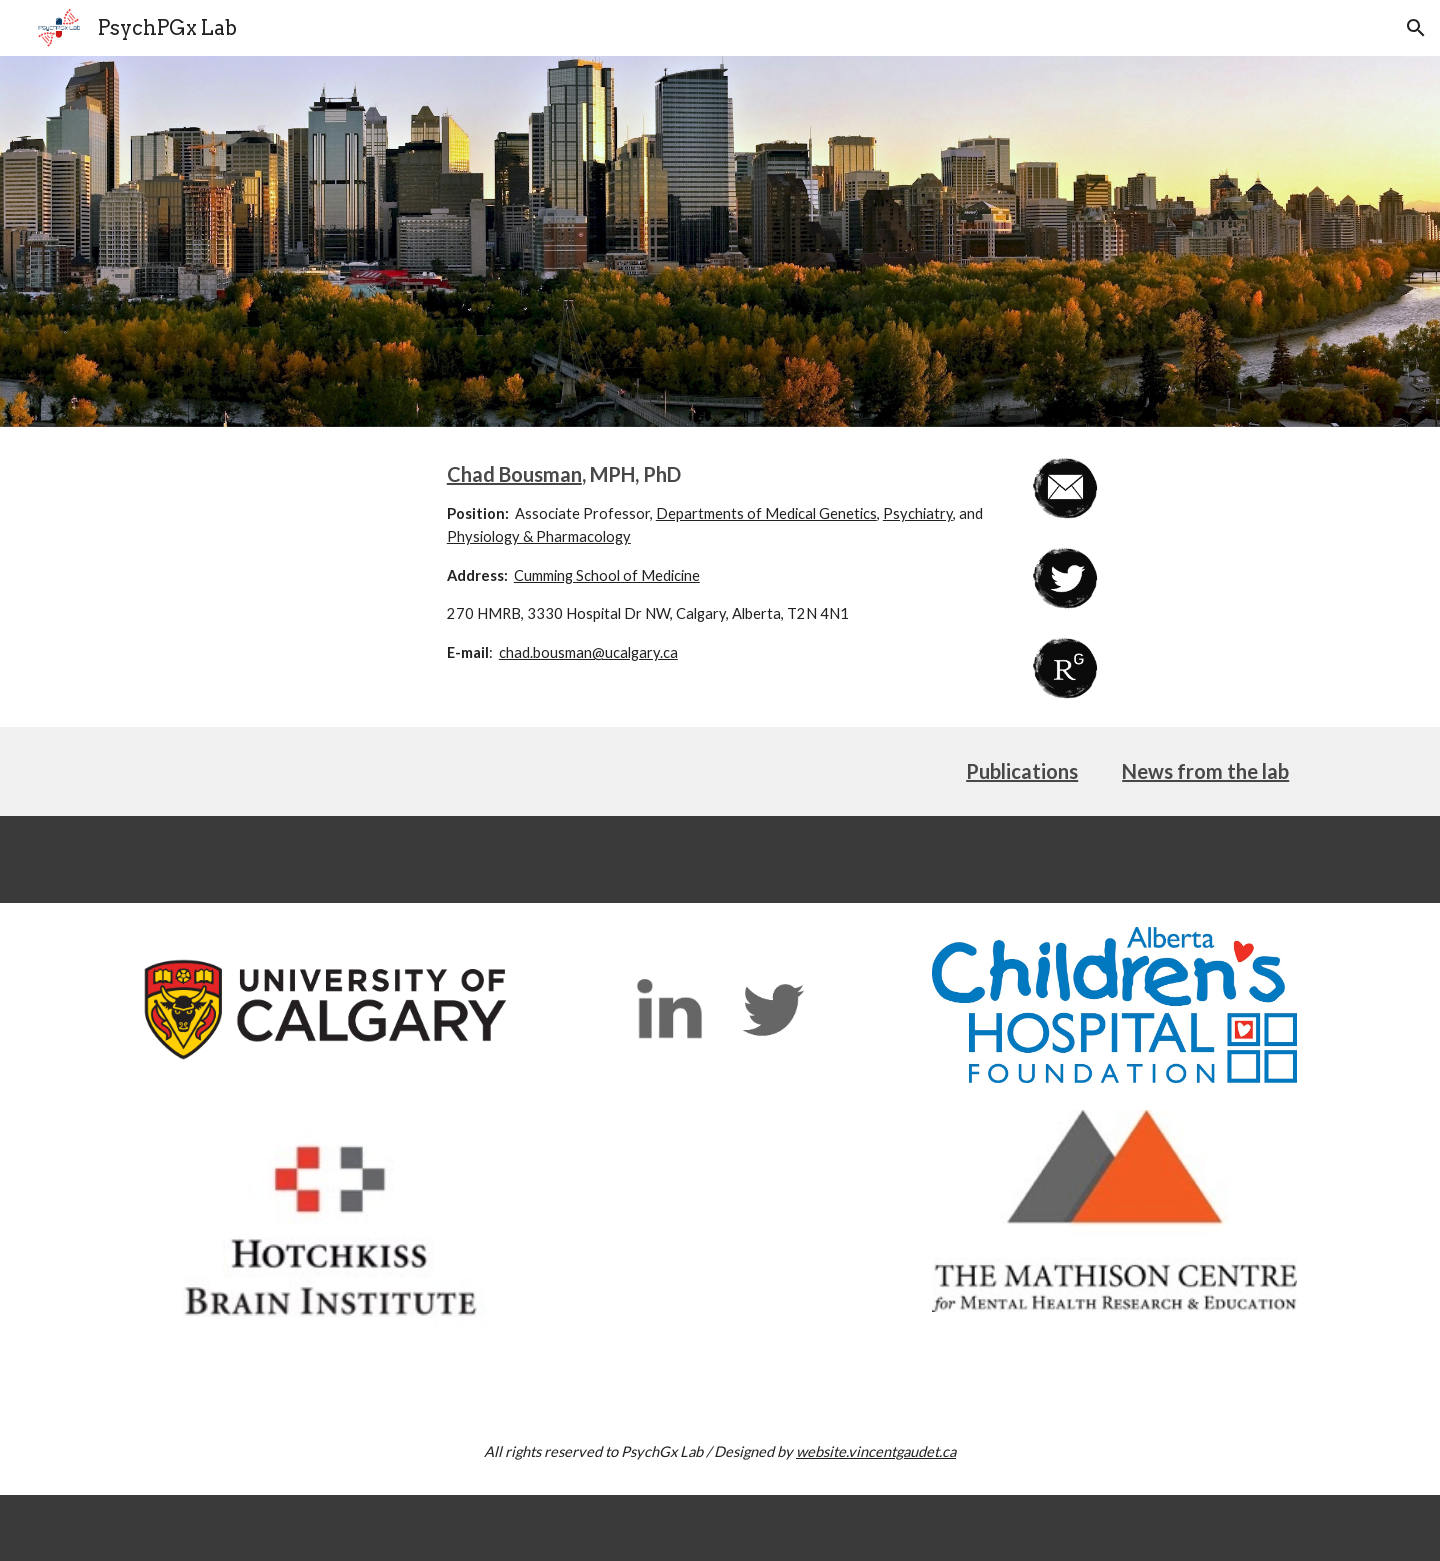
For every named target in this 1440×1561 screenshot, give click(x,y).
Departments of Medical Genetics (766, 513)
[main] (720, 563)
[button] (1416, 28)
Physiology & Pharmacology (539, 536)
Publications (1022, 771)
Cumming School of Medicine (607, 575)
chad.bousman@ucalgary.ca (588, 652)
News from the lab (1205, 771)
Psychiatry (918, 513)
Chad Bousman (514, 474)
